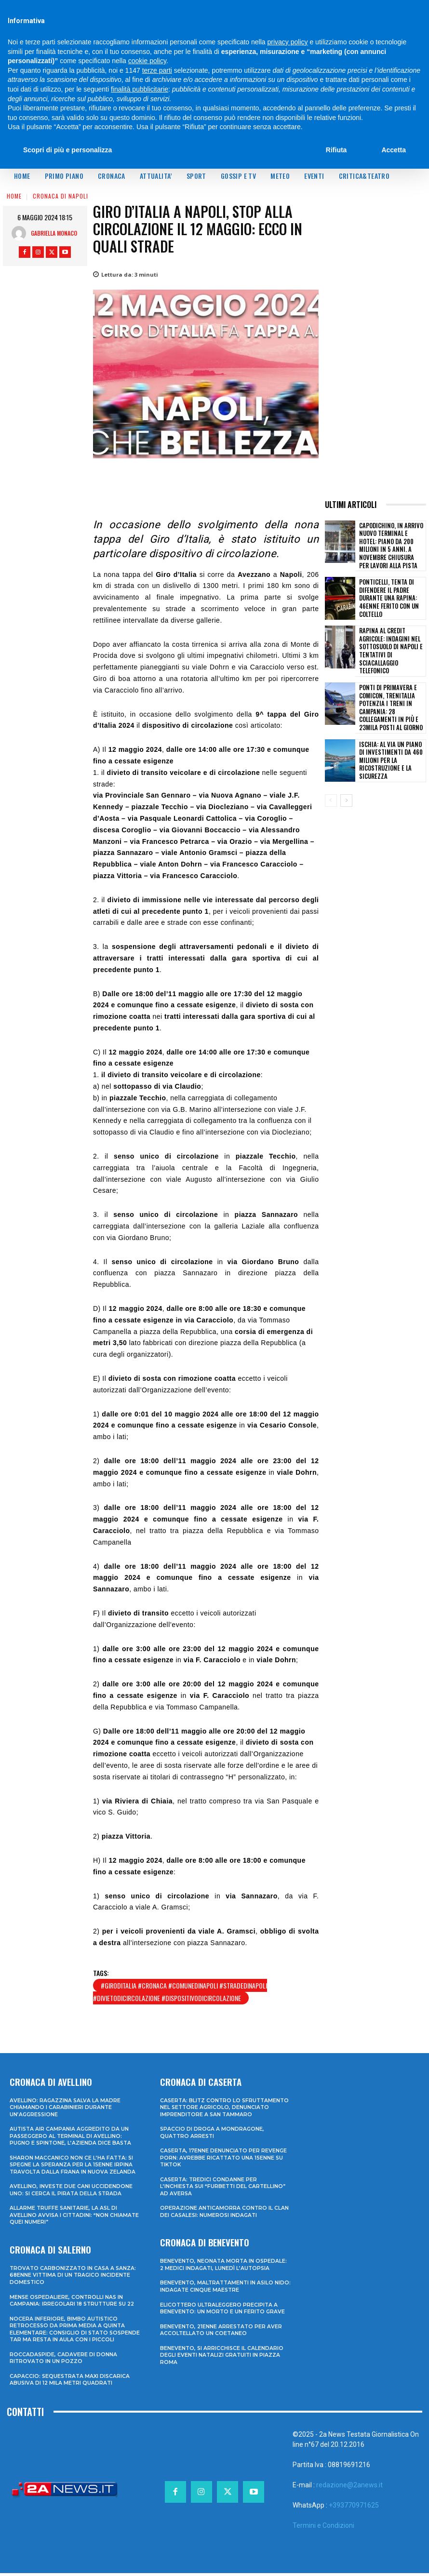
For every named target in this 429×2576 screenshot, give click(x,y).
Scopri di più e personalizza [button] (67, 150)
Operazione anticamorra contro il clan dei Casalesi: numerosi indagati (225, 2216)
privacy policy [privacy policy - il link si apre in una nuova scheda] (288, 42)
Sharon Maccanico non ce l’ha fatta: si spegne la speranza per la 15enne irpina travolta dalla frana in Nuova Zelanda (73, 2163)
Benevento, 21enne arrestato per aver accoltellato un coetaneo (222, 2333)
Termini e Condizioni (323, 2528)
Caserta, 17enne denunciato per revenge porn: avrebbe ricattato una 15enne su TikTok (224, 2163)
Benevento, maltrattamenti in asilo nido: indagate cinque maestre (218, 2290)
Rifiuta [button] (336, 150)
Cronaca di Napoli (60, 196)
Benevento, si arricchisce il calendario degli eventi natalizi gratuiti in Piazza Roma (222, 2358)
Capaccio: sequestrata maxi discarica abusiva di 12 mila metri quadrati (71, 2382)
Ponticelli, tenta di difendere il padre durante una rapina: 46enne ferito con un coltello (390, 590)
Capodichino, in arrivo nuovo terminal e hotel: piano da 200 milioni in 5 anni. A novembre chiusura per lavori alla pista (391, 541)
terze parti (157, 70)
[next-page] (346, 777)
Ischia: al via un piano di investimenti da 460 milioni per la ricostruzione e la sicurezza (392, 736)
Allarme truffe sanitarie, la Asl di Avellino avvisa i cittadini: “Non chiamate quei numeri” (64, 2213)
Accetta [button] (393, 150)
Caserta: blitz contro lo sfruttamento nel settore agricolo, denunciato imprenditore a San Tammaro (221, 2110)
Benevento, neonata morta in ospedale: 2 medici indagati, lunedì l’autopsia (224, 2269)
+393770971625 (354, 2508)
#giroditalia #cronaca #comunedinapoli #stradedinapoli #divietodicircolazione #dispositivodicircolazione (180, 1991)
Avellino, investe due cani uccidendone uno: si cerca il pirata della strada (72, 2188)
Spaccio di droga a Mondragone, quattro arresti (213, 2138)
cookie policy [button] (147, 61)
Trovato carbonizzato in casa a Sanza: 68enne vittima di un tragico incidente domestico (74, 2272)
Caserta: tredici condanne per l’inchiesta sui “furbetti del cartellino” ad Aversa (224, 2191)
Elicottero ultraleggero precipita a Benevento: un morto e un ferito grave (223, 2312)
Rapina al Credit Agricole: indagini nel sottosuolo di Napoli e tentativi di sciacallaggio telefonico (391, 638)
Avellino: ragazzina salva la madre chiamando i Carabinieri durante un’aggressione (65, 2106)
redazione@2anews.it (349, 2488)
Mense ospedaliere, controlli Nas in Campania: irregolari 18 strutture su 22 (74, 2297)
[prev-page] (331, 777)
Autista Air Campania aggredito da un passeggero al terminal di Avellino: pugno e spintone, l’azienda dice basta (71, 2135)
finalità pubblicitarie (139, 89)
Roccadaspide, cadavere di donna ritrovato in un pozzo (64, 2361)
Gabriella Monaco (54, 233)
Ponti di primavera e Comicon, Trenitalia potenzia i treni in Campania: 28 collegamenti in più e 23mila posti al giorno (391, 687)
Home (14, 196)
